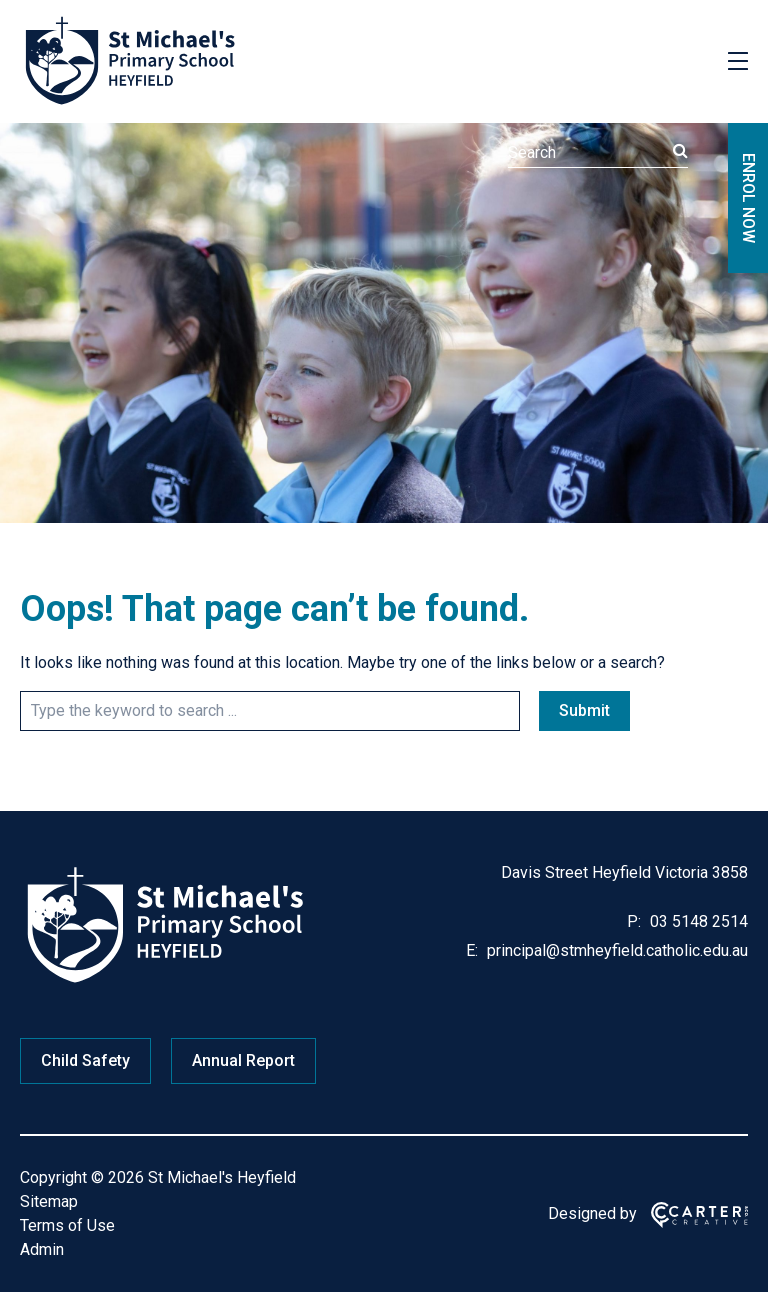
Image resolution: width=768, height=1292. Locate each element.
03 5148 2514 (697, 921)
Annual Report (243, 1060)
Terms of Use (67, 1225)
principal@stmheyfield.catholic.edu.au (615, 950)
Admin (42, 1249)
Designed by (592, 1213)
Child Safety (85, 1060)
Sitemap (49, 1201)
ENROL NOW (748, 198)
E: (472, 950)
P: (634, 921)
